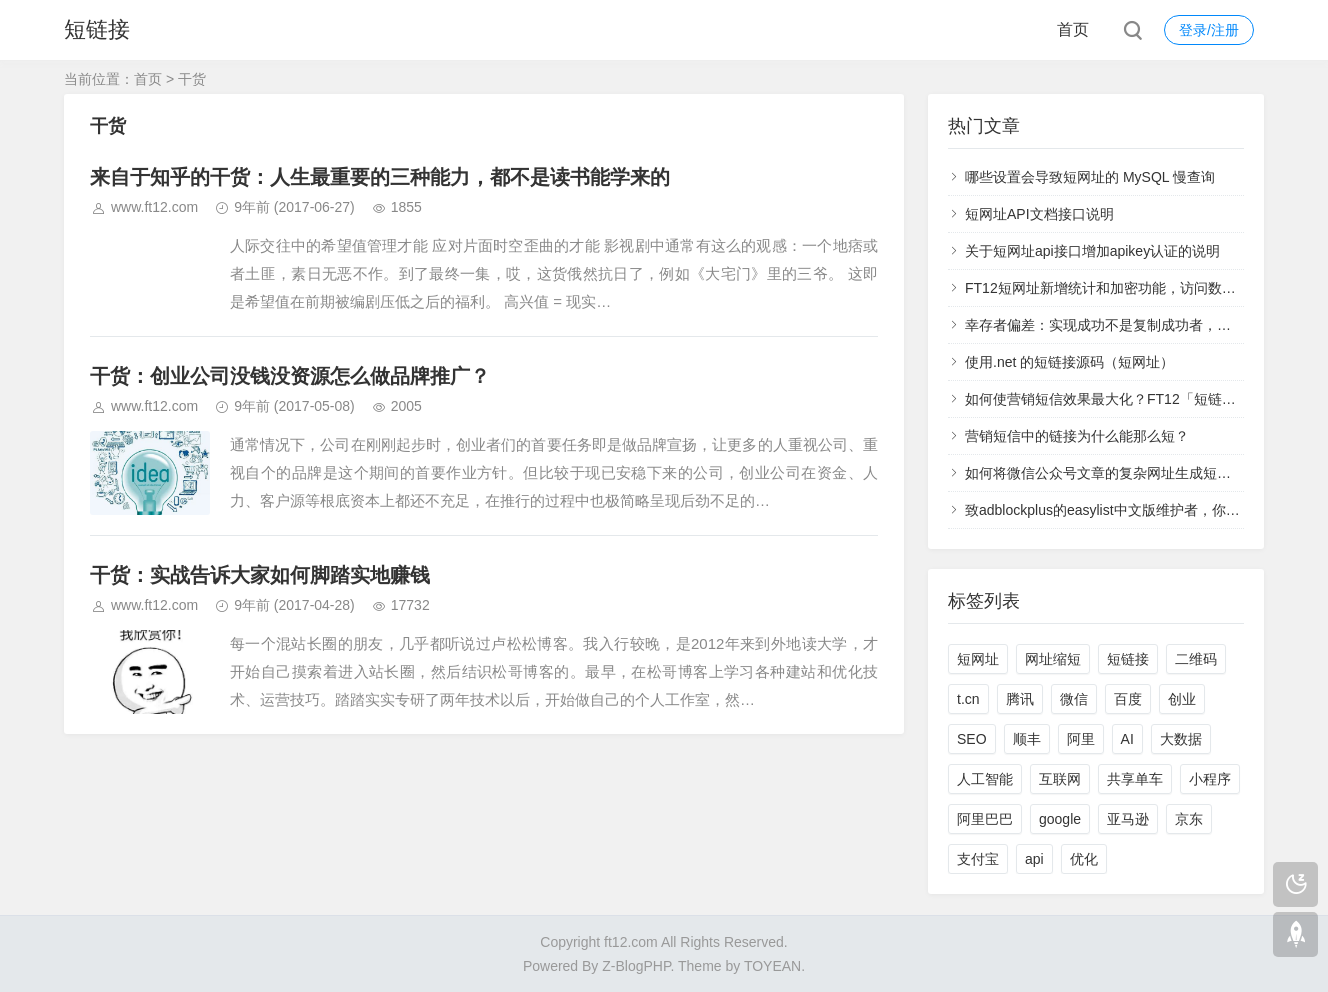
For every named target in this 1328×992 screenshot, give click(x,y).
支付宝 (978, 859)
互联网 (1060, 779)
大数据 (1181, 739)
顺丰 (1027, 739)
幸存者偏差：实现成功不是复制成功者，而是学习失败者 (1140, 325)
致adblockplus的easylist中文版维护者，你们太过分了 (1130, 510)
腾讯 (1020, 699)
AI (1127, 739)
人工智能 (985, 779)
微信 (1074, 699)
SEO (972, 739)
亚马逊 (1128, 819)
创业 (1182, 699)
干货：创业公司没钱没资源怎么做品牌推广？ (290, 376)
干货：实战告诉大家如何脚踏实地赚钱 (260, 575)
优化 (1084, 859)
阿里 (1081, 739)
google (1060, 819)
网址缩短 (1053, 659)
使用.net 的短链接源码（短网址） (1069, 362)
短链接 (97, 29)
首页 (1073, 29)
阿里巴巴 (985, 819)
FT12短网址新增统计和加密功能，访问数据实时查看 (1128, 288)
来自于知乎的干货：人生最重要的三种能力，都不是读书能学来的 (380, 177)
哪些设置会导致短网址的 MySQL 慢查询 (1090, 177)
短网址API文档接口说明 (1039, 214)
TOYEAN (772, 966)
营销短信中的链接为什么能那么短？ (1077, 436)
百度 (1128, 699)
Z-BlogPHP (636, 966)
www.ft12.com (154, 207)
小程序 (1210, 779)
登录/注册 (1209, 30)
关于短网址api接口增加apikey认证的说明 (1092, 251)
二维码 (1196, 659)
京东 (1189, 819)
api (1034, 859)
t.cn (968, 699)
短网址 (978, 659)
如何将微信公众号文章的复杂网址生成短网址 (1105, 473)
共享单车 (1135, 779)
